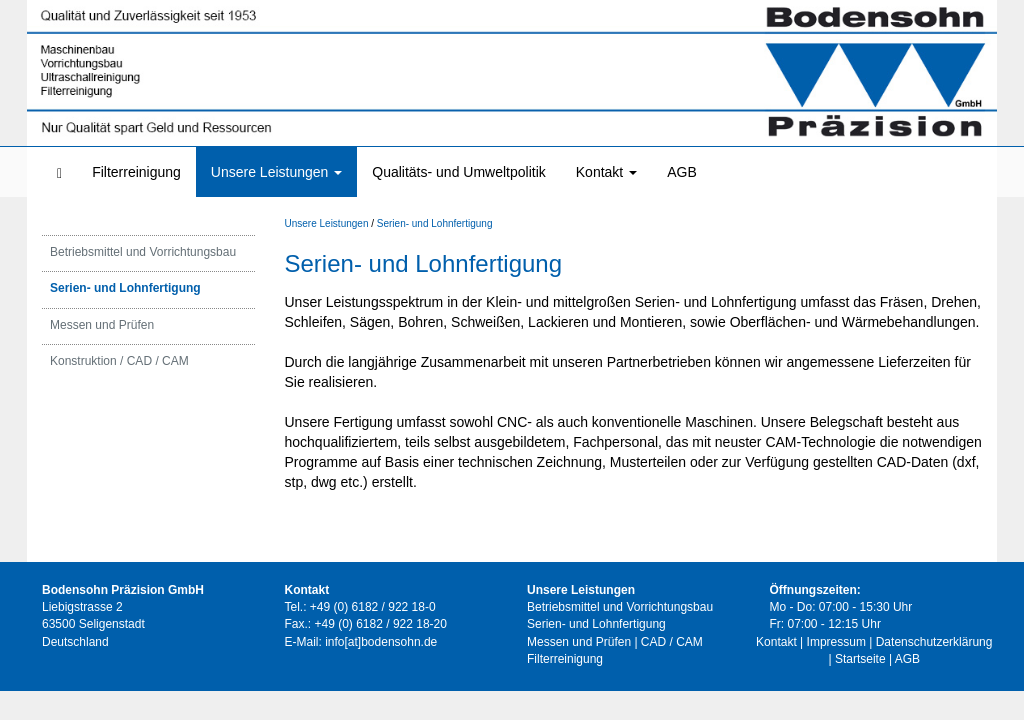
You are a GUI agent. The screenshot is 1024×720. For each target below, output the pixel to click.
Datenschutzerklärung (934, 642)
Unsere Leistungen (276, 172)
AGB (682, 172)
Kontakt (606, 172)
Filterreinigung (136, 172)
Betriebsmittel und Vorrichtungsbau (143, 256)
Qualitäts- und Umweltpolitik (459, 172)
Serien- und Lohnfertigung (125, 292)
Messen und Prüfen (102, 328)
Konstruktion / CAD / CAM (119, 364)
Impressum (836, 642)
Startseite (860, 659)
